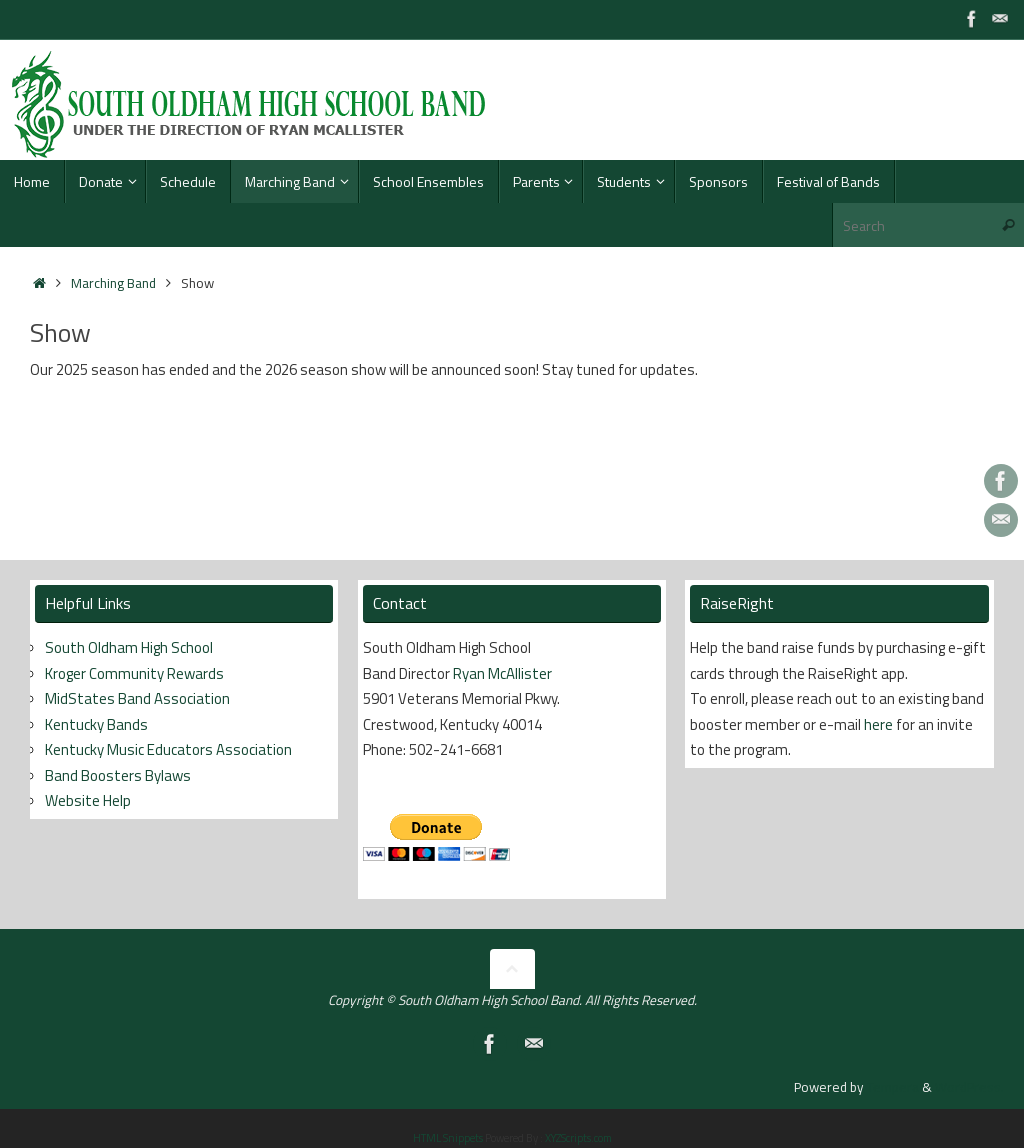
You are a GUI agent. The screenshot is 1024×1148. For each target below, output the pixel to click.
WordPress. (969, 1087)
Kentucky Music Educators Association (168, 749)
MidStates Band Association (137, 698)
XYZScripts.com (578, 1138)
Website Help (88, 800)
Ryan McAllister (502, 673)
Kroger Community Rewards (134, 673)
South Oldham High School (129, 647)
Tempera (893, 1087)
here (878, 724)
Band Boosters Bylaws (118, 775)
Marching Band (113, 283)
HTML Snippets (448, 1138)
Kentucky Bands (96, 724)
